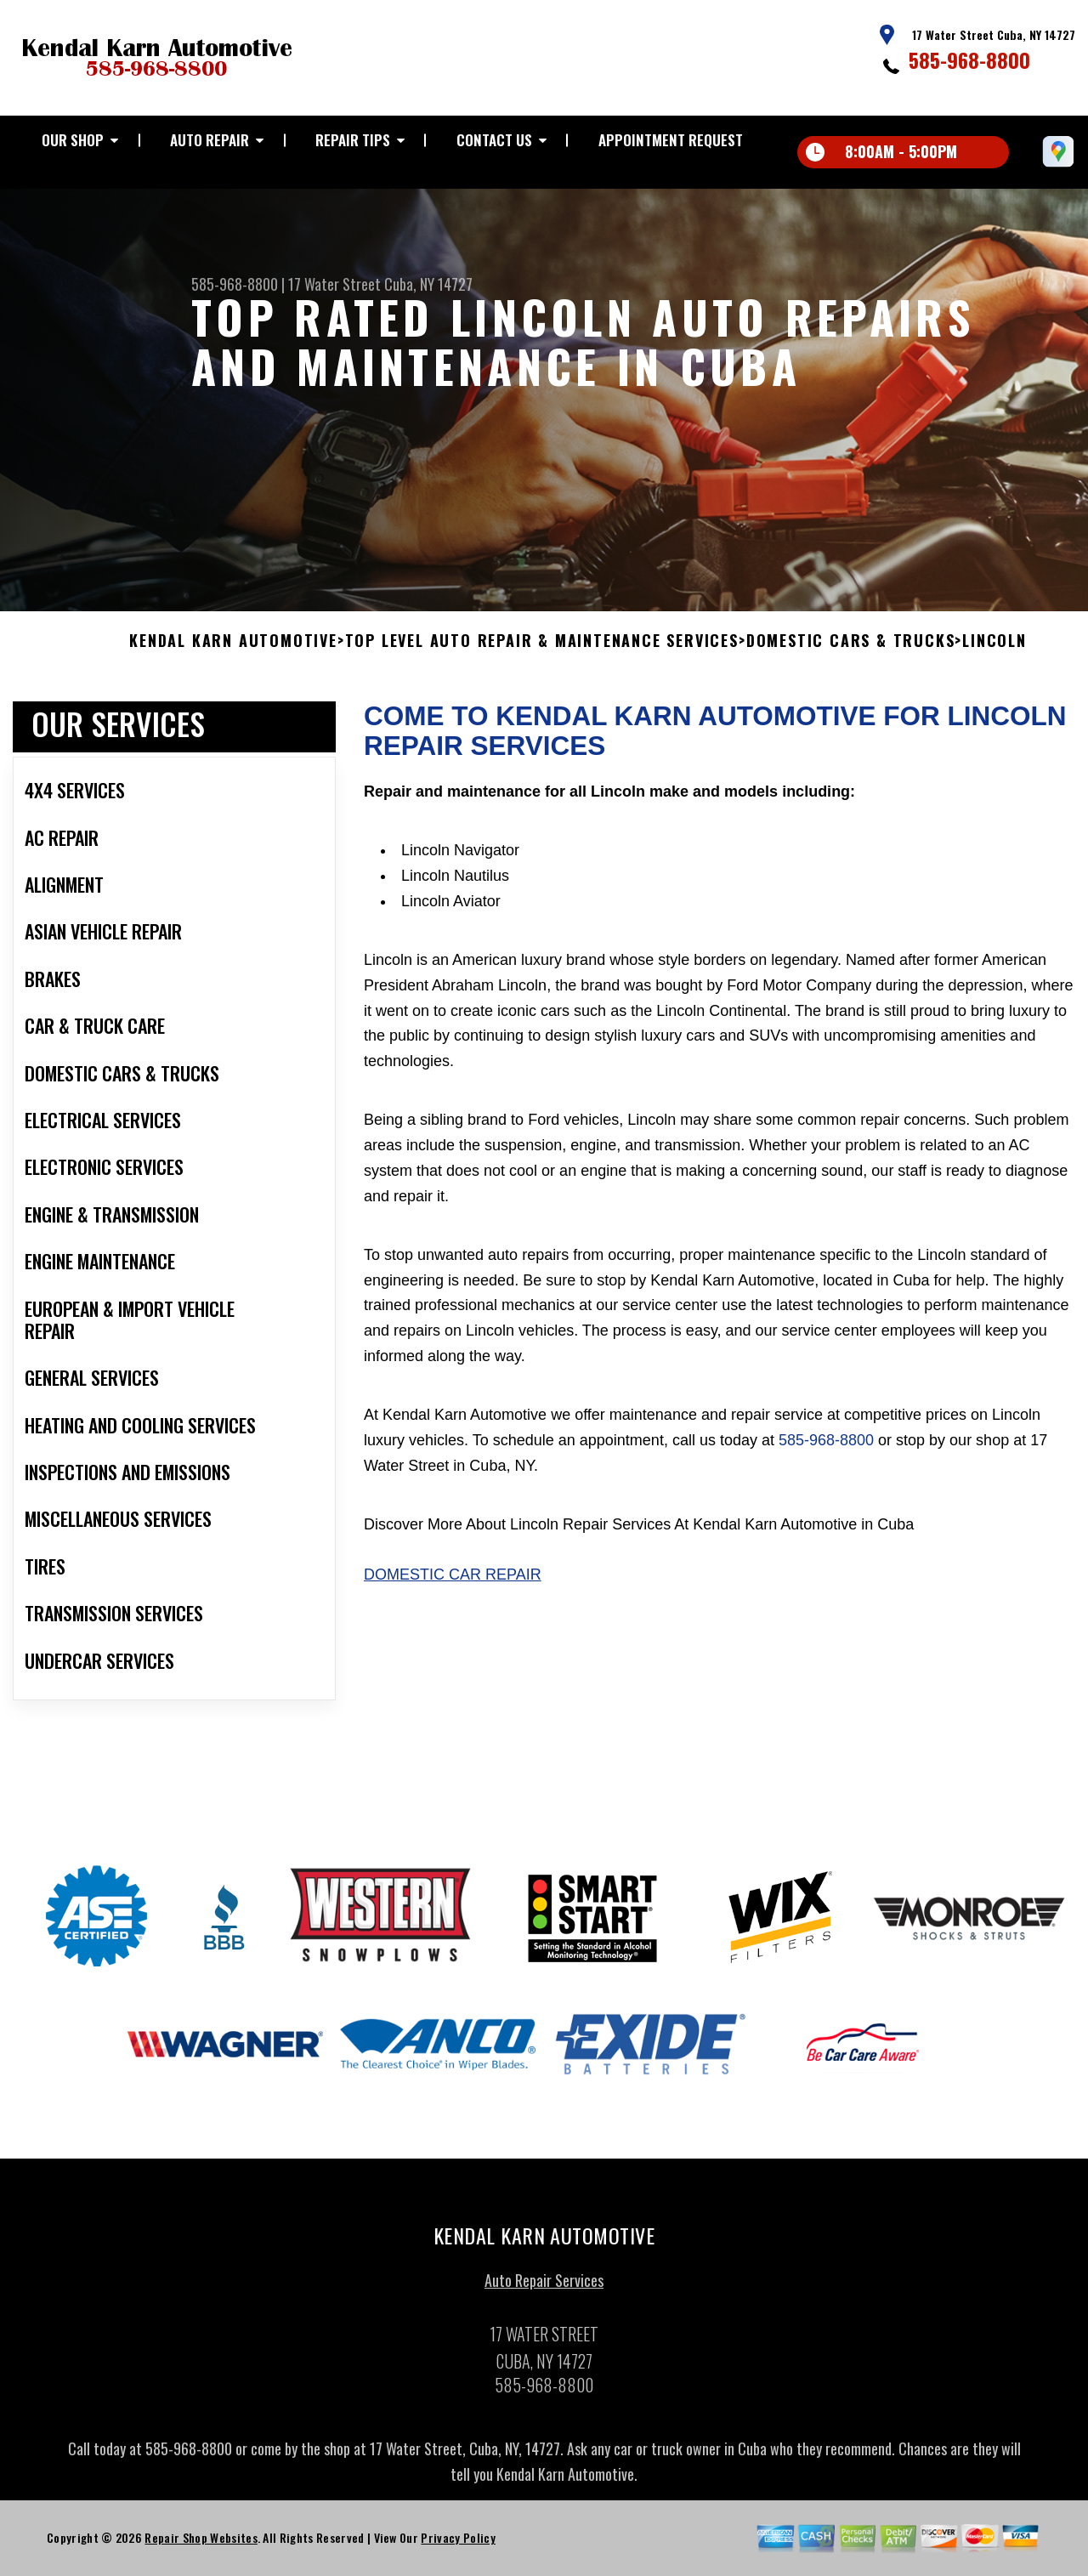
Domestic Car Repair (452, 1583)
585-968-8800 (969, 59)
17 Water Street (334, 284)
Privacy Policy (458, 2546)
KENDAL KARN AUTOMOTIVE (233, 649)
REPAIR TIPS (352, 139)
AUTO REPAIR (209, 139)
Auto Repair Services (544, 2289)
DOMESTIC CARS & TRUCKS (850, 649)
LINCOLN (994, 649)
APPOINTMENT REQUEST (670, 139)
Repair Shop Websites (200, 2546)
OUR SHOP (73, 139)
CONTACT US (494, 139)
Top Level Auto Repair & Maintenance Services (542, 649)
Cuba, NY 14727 (428, 284)
